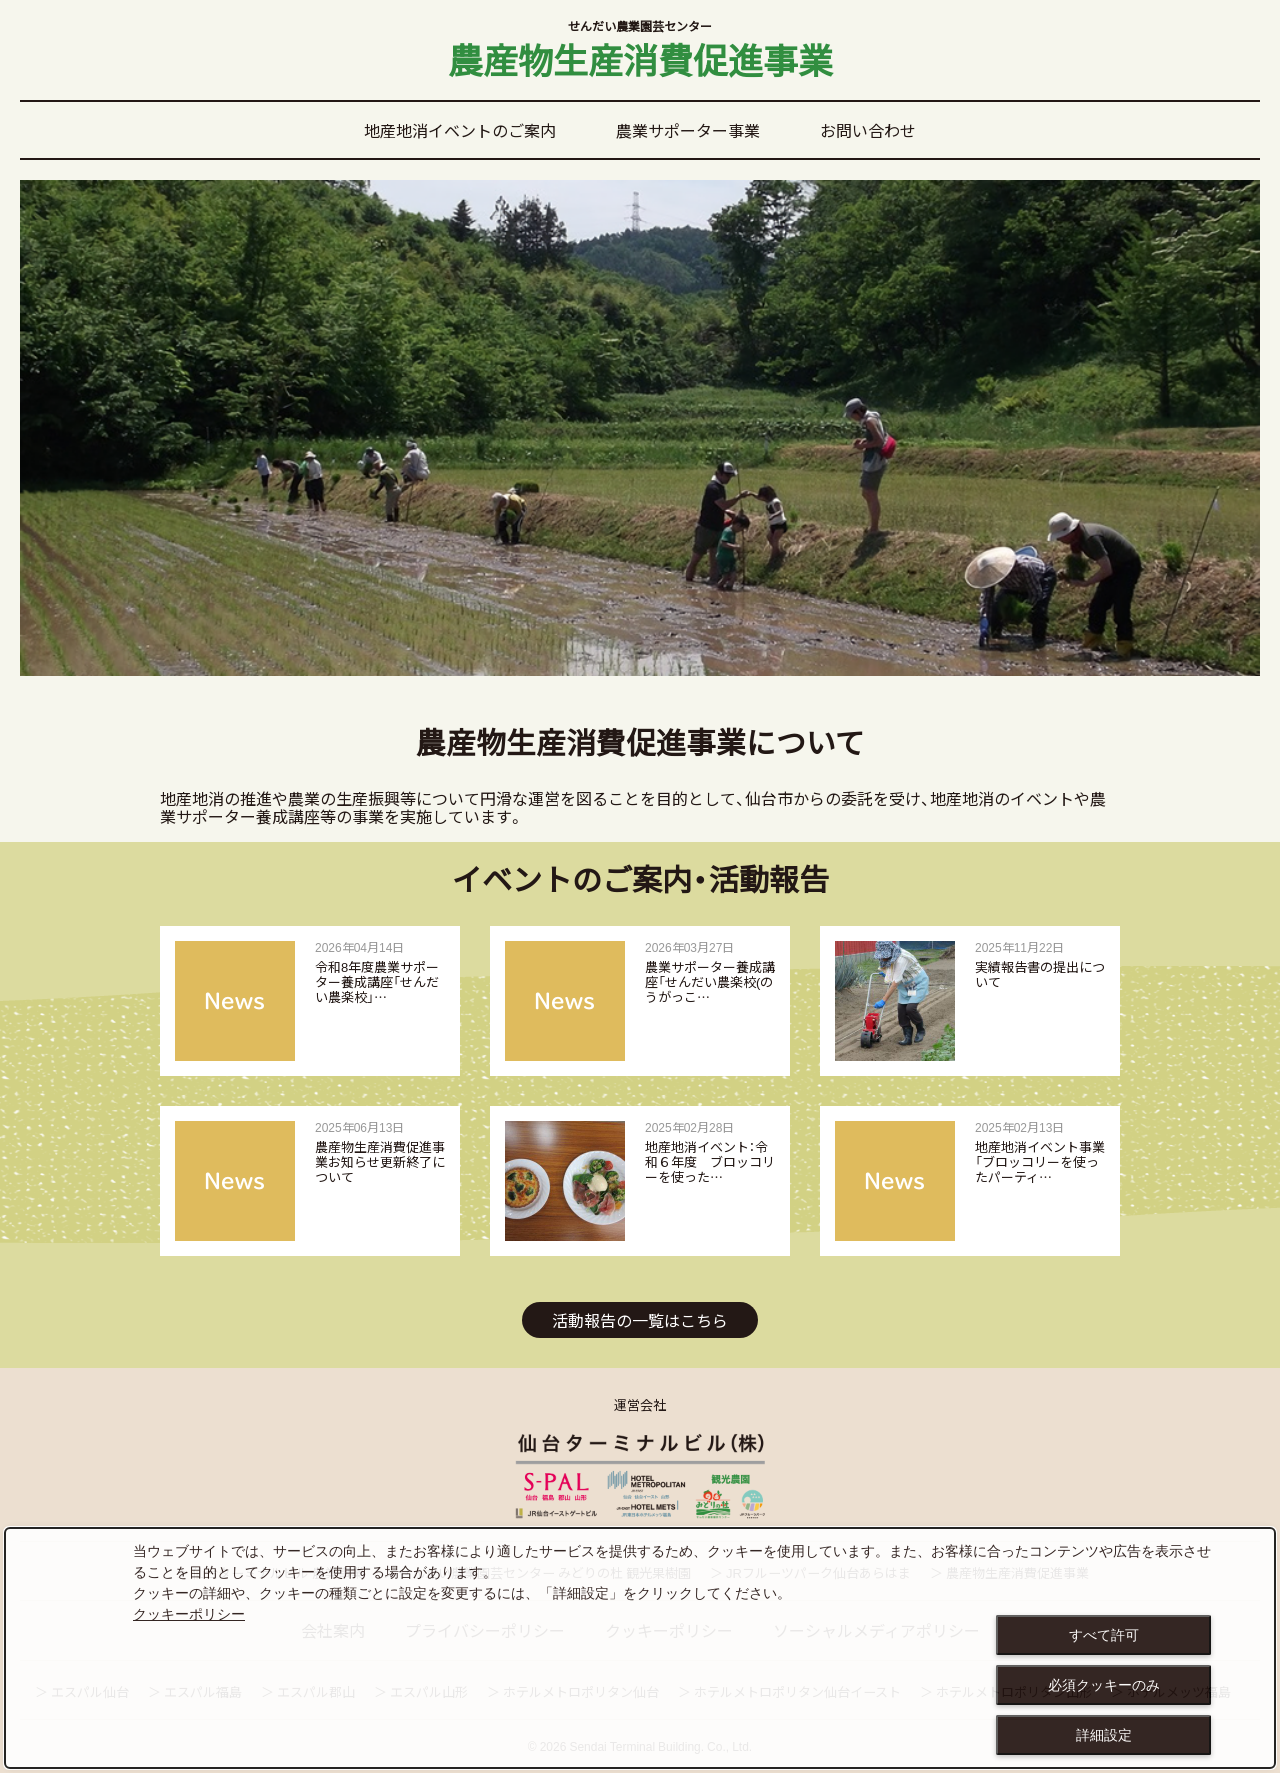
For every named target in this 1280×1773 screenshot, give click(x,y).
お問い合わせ (868, 130)
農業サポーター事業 (688, 130)
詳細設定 (1104, 1735)
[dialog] (640, 1648)
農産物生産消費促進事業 (640, 52)
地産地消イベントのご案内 (460, 130)
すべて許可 (1104, 1635)
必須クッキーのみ (1104, 1685)
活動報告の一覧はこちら (640, 1320)
